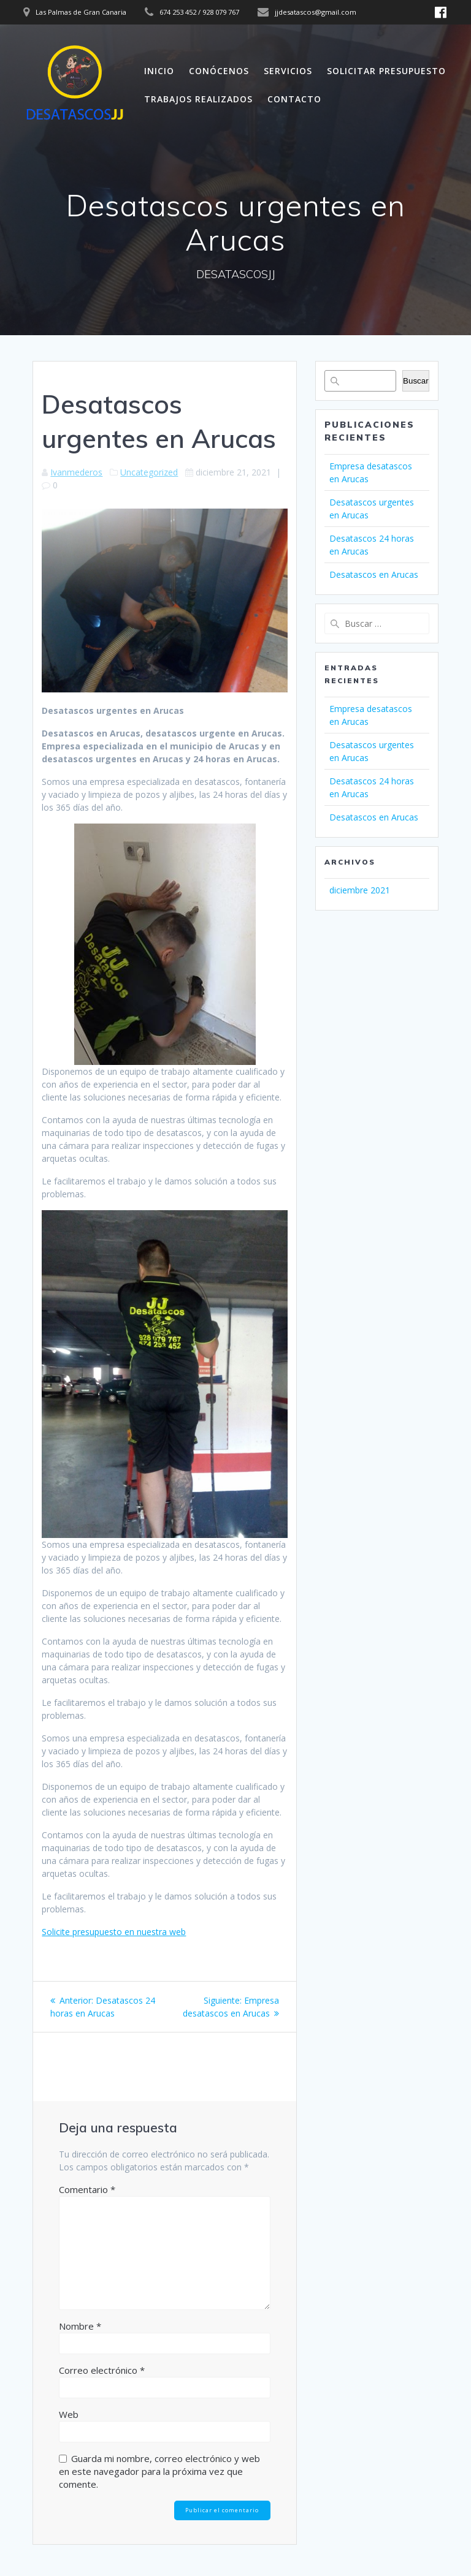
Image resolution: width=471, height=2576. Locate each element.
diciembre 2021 (359, 890)
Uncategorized (149, 472)
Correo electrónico (102, 2370)
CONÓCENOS (219, 71)
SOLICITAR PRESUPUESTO (386, 71)
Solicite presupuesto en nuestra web (114, 1932)
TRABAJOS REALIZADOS (198, 99)
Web (68, 2414)
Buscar (415, 380)
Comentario (87, 2189)
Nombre (80, 2326)
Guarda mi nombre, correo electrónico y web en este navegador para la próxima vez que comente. (159, 2471)
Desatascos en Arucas (373, 574)
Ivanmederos (76, 472)
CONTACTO (294, 99)
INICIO (159, 71)
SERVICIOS (288, 71)
